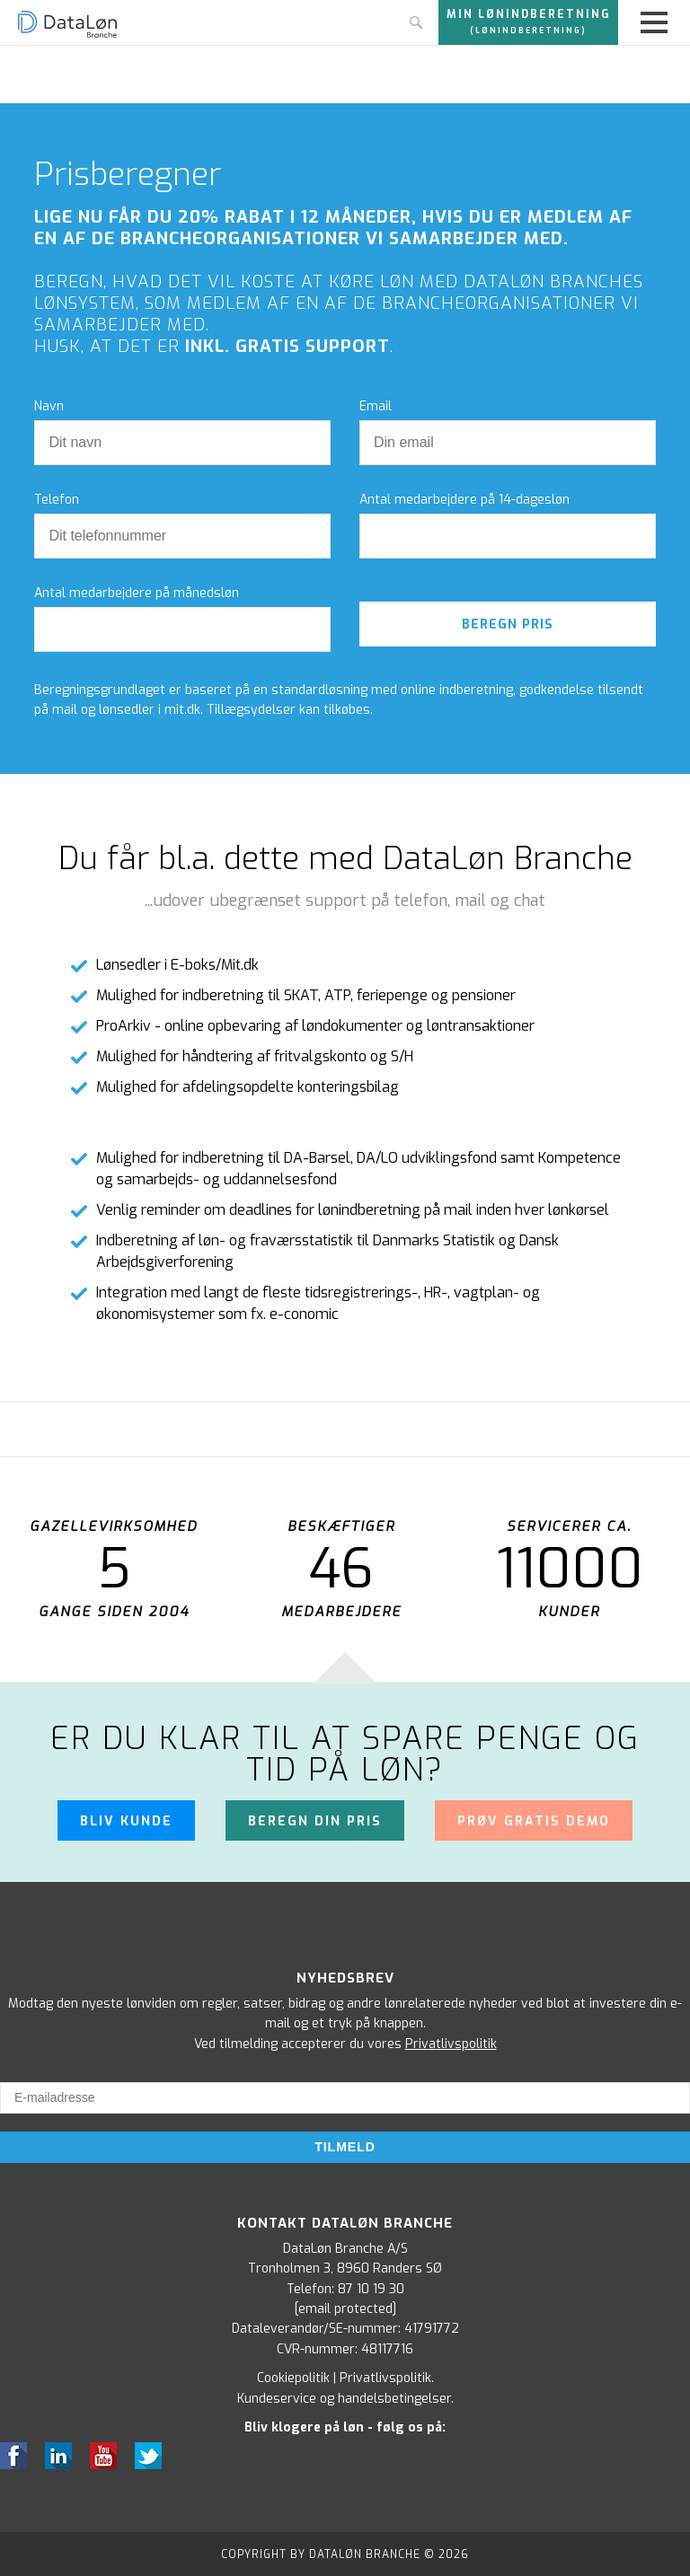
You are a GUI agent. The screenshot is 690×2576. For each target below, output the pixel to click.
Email (375, 406)
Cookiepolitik (293, 2377)
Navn (49, 406)
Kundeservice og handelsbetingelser (344, 2396)
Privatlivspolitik (451, 2042)
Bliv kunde (126, 1820)
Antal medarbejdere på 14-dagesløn (464, 500)
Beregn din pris (315, 1820)
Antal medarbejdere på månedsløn (136, 593)
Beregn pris (507, 624)
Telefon (56, 500)
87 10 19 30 (371, 2287)
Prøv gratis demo (533, 1820)
